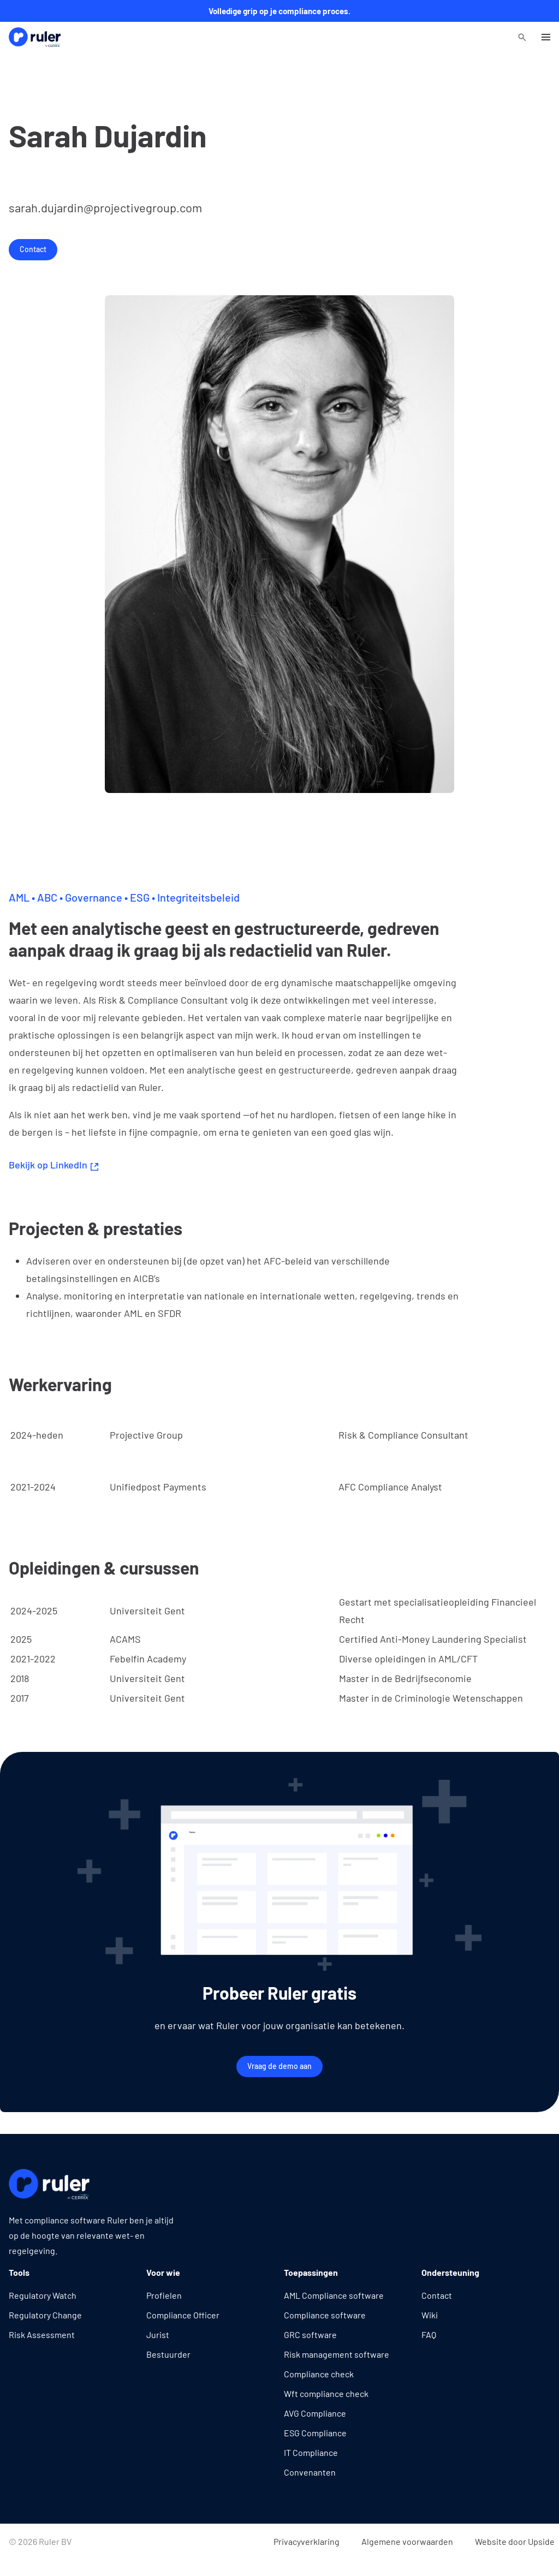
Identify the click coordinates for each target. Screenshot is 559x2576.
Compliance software (325, 2315)
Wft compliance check (326, 2393)
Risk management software (336, 2354)
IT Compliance (311, 2452)
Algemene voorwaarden (407, 2541)
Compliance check (319, 2374)
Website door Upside (515, 2541)
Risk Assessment (42, 2334)
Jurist (157, 2334)
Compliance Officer (182, 2315)
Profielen (164, 2295)
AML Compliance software (334, 2295)
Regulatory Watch (42, 2295)
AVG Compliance (315, 2413)
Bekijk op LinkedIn (53, 1165)
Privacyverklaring (306, 2541)
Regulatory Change (45, 2315)
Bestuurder (168, 2354)
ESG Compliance (315, 2433)
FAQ (428, 2334)
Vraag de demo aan (279, 2066)
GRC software (310, 2334)
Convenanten (310, 2472)
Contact (33, 249)
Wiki (429, 2315)
